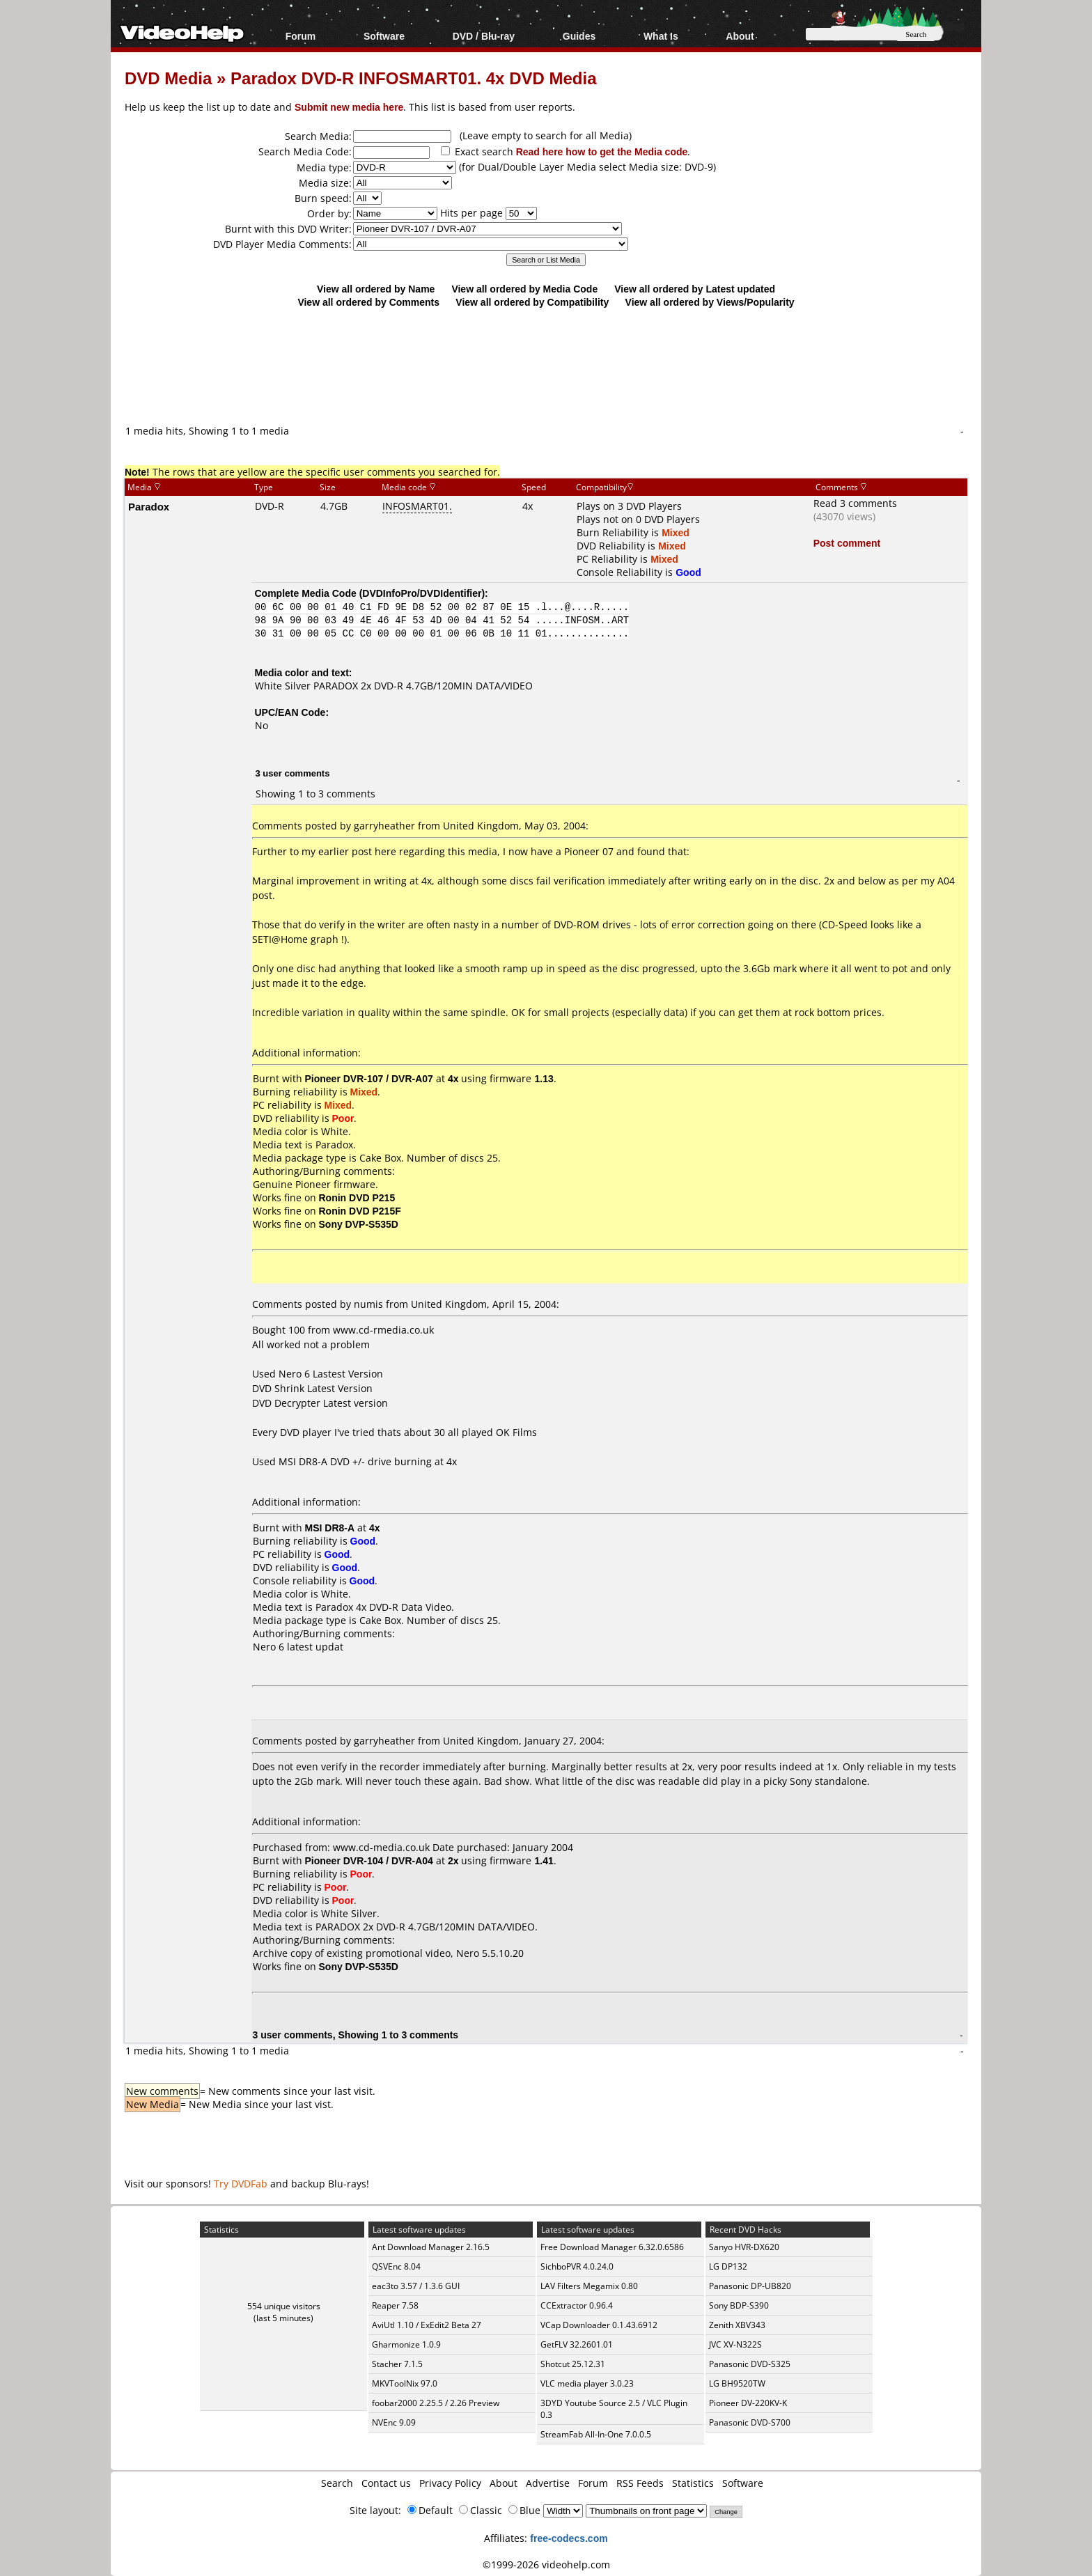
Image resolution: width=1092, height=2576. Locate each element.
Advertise (548, 2483)
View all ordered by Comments (368, 302)
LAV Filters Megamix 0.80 (589, 2286)
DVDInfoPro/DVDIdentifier (421, 593)
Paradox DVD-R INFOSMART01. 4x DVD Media (413, 77)
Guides (579, 35)
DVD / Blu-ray (484, 35)
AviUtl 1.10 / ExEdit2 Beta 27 (426, 2325)
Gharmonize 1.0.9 (406, 2344)
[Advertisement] (546, 365)
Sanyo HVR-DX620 (744, 2247)
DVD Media (168, 77)
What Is (661, 35)
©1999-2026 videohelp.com (546, 2564)
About (740, 35)
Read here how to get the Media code (602, 151)
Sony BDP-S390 (739, 2305)
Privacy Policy (450, 2483)
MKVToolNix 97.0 (404, 2383)
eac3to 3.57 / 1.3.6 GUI (416, 2286)
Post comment (846, 542)
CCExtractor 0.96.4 (576, 2305)
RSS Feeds (640, 2483)
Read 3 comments (855, 503)
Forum (301, 35)
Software (384, 35)
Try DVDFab (240, 2183)
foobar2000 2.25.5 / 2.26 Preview (435, 2403)
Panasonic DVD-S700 (749, 2422)
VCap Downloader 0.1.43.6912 (598, 2325)
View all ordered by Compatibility (532, 302)
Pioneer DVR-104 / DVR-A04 (369, 1860)
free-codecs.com (568, 2538)
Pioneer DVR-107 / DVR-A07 (369, 1078)
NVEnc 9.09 (394, 2422)
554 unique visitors (283, 2306)
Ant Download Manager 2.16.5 (431, 2247)
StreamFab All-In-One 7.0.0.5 (595, 2434)
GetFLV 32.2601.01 (576, 2344)
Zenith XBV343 (737, 2325)
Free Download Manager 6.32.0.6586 (612, 2247)
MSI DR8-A (330, 1527)
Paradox (148, 506)
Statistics (693, 2483)
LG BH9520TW (737, 2383)
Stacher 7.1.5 (397, 2364)
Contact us (386, 2483)
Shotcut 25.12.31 (572, 2364)
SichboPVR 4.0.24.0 (577, 2266)
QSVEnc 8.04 (396, 2266)
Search (337, 2483)
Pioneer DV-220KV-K (748, 2403)
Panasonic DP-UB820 (750, 2286)
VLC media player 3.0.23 (587, 2383)
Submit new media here (349, 107)
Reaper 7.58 (395, 2305)
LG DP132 (728, 2266)
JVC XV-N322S (735, 2344)
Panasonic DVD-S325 (749, 2364)
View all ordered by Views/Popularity (710, 302)
